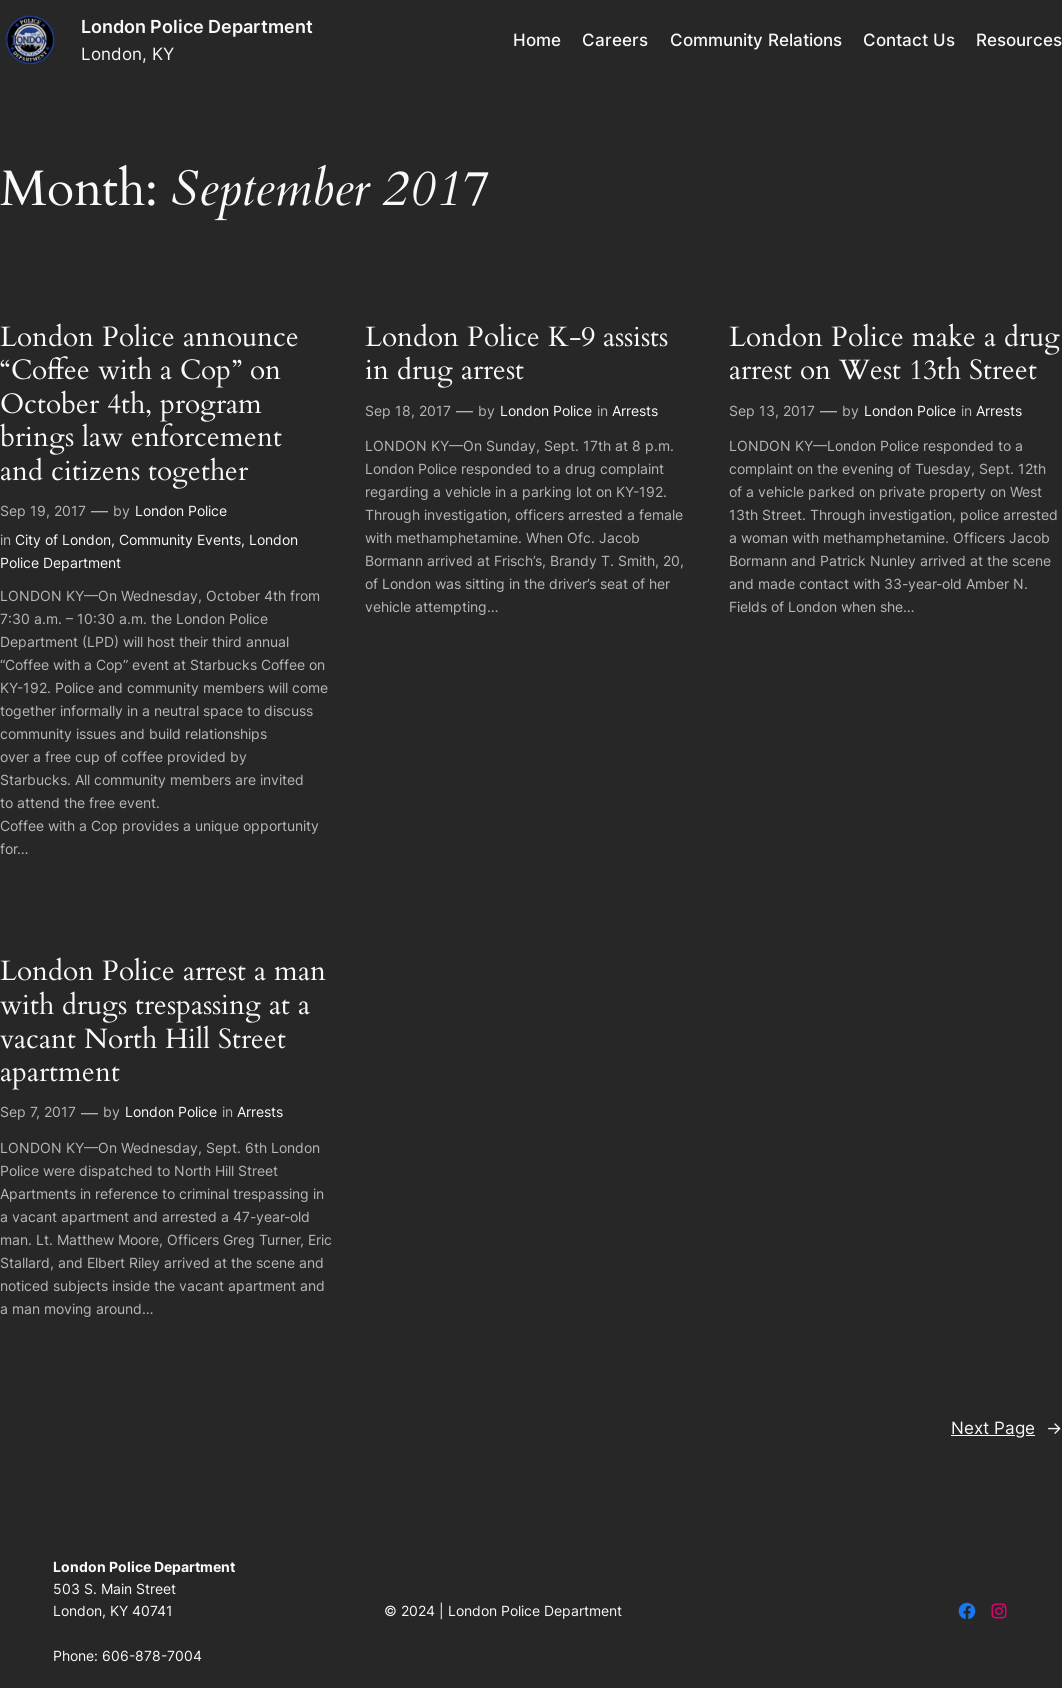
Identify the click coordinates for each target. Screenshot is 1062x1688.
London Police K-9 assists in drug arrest (516, 354)
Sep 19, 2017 (43, 510)
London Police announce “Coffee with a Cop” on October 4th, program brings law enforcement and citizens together (149, 405)
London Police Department (197, 26)
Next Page (1006, 1428)
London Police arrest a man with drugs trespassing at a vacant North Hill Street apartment (163, 1022)
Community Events (180, 539)
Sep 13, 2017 (772, 410)
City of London (63, 539)
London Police (181, 510)
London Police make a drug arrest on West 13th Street (894, 354)
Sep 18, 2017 (408, 410)
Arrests (635, 410)
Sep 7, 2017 (38, 1111)
